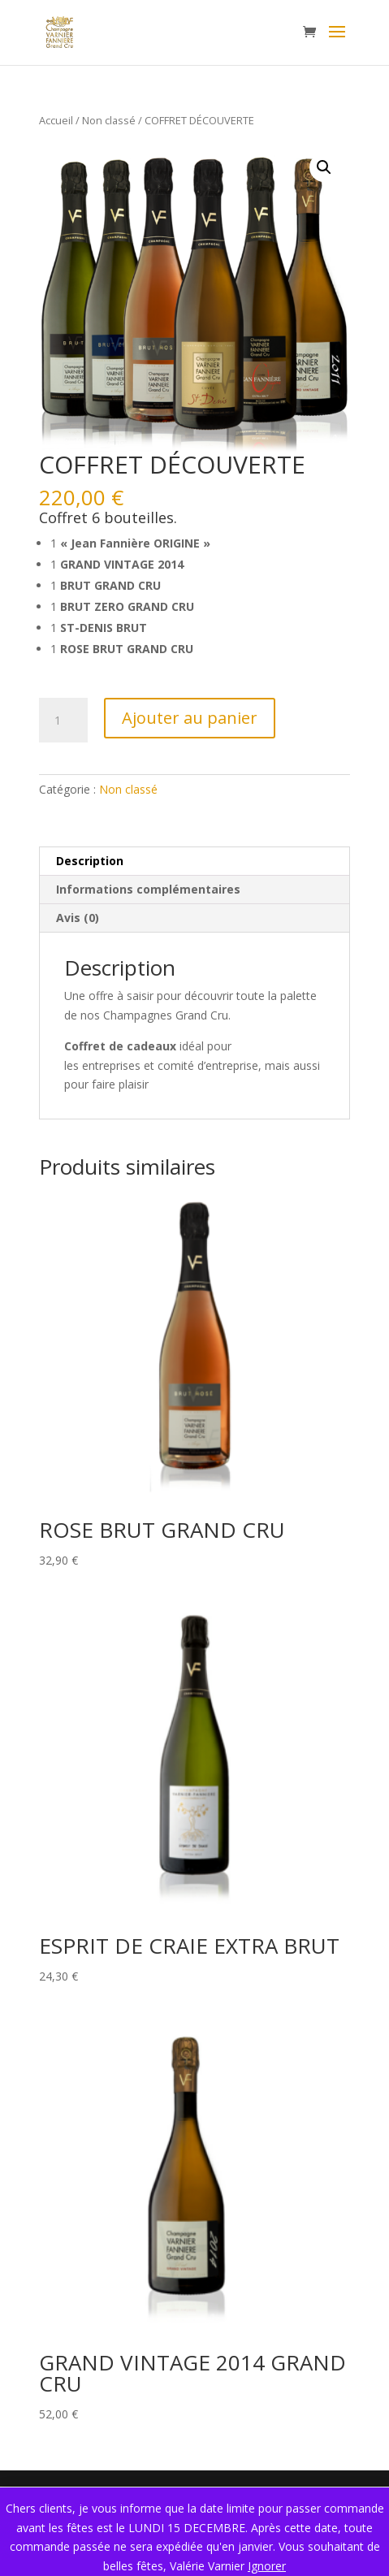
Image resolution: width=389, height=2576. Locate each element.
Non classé (109, 120)
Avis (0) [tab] (77, 917)
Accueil (56, 120)
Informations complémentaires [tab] (148, 889)
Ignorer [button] (267, 2566)
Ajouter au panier (189, 718)
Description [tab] (89, 860)
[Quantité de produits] (63, 720)
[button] (324, 167)
